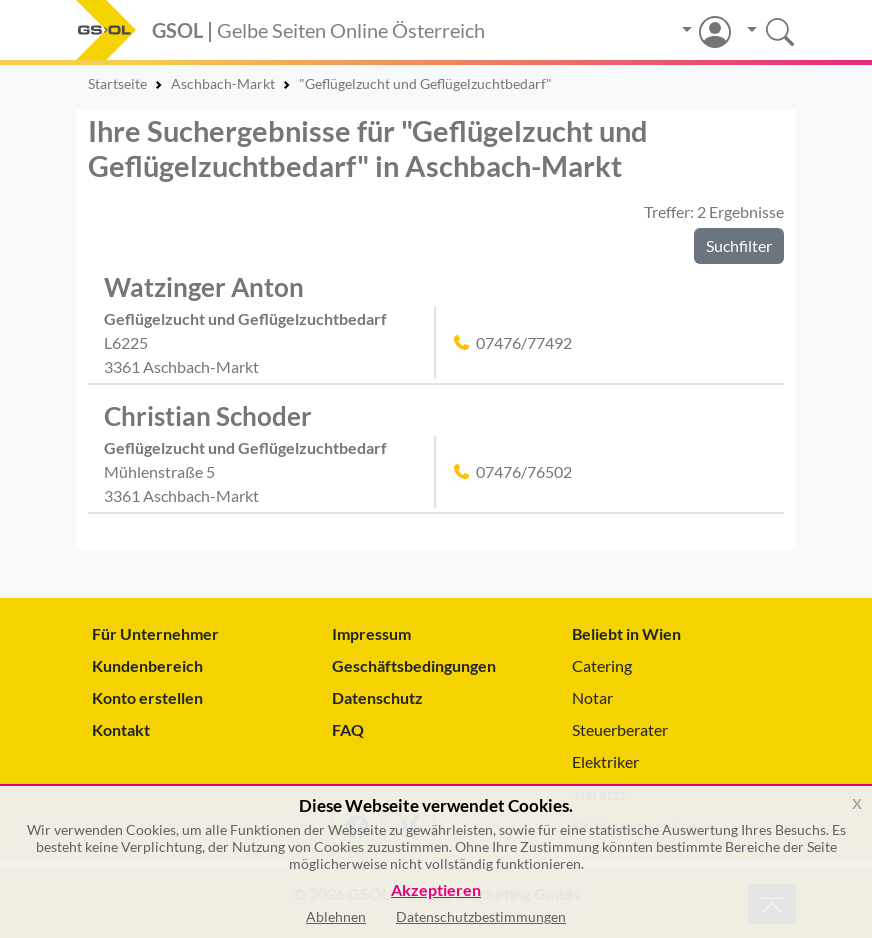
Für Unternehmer (155, 633)
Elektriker (605, 761)
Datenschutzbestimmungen (481, 916)
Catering (602, 665)
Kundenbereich (147, 665)
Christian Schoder (208, 416)
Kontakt (121, 729)
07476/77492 (524, 342)
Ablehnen (336, 916)
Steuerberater (620, 729)
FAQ (348, 729)
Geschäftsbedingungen (414, 665)
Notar (592, 697)
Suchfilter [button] (739, 245)
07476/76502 (524, 471)
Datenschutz (377, 697)
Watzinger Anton (204, 287)
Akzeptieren (436, 890)
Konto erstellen (147, 697)
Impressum (371, 633)
